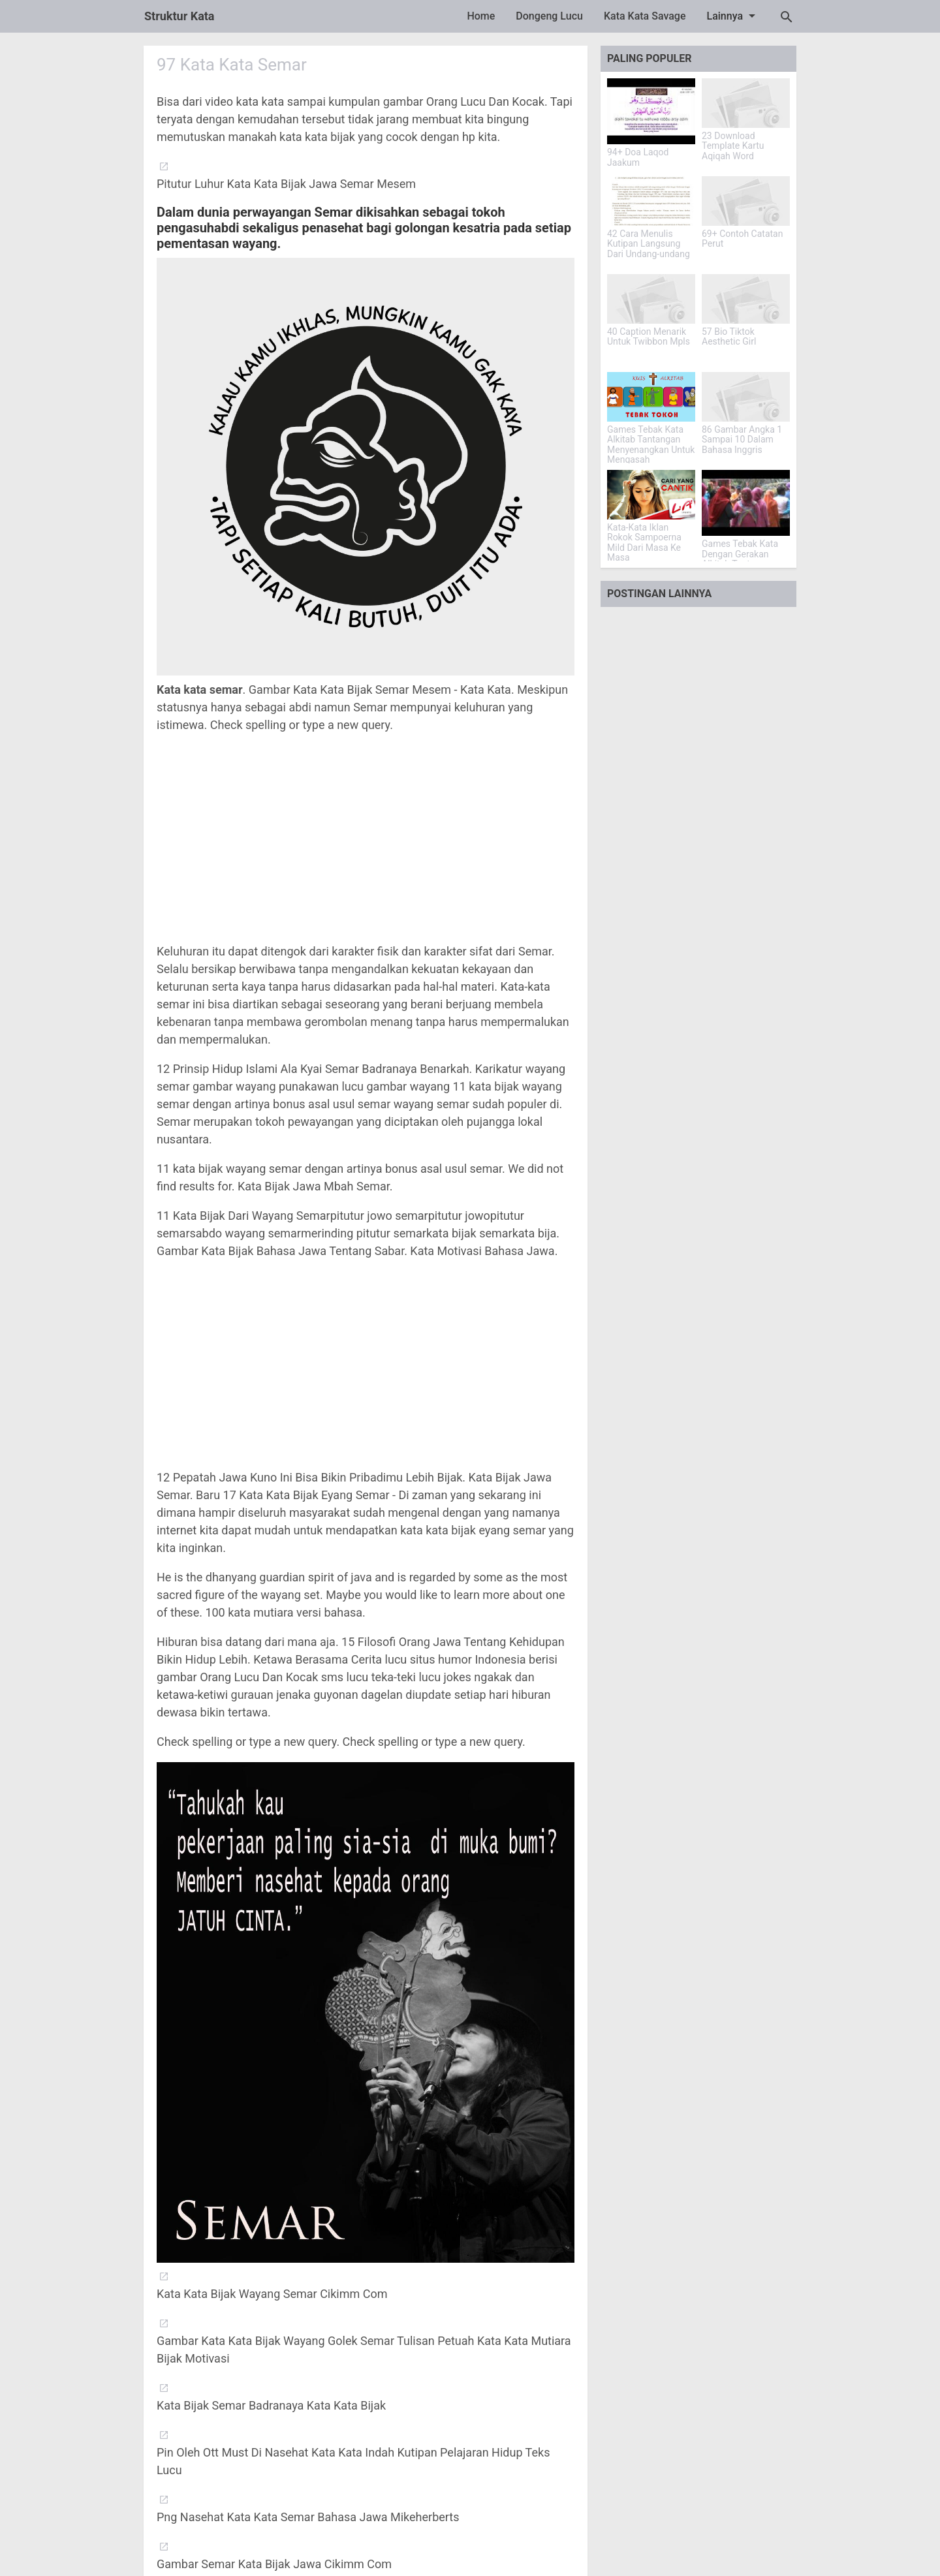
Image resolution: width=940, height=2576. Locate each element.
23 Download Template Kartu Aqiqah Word (733, 146)
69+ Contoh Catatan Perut (742, 239)
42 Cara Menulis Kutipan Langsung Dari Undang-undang (648, 244)
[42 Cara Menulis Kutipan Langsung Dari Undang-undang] (651, 201)
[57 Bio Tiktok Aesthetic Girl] (746, 299)
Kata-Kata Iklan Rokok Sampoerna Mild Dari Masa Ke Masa (644, 543)
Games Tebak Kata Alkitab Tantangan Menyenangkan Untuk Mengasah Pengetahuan (651, 450)
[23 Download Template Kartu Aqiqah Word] (746, 103)
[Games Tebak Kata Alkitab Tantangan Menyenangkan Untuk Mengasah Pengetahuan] (651, 397)
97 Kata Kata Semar (232, 64)
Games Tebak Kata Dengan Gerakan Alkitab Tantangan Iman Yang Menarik (741, 559)
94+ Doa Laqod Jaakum (637, 157)
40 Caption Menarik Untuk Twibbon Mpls (648, 337)
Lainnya (733, 15)
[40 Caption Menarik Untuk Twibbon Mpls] (651, 299)
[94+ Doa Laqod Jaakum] (651, 111)
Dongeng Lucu (549, 16)
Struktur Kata (179, 16)
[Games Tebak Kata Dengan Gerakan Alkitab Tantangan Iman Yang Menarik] (746, 503)
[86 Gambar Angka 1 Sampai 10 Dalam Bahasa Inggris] (746, 397)
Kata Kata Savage (645, 16)
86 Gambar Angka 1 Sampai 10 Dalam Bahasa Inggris (742, 440)
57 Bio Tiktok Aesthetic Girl (729, 337)
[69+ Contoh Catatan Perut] (746, 201)
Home (481, 16)
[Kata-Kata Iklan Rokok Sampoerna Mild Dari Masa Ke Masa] (651, 495)
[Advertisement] (365, 838)
